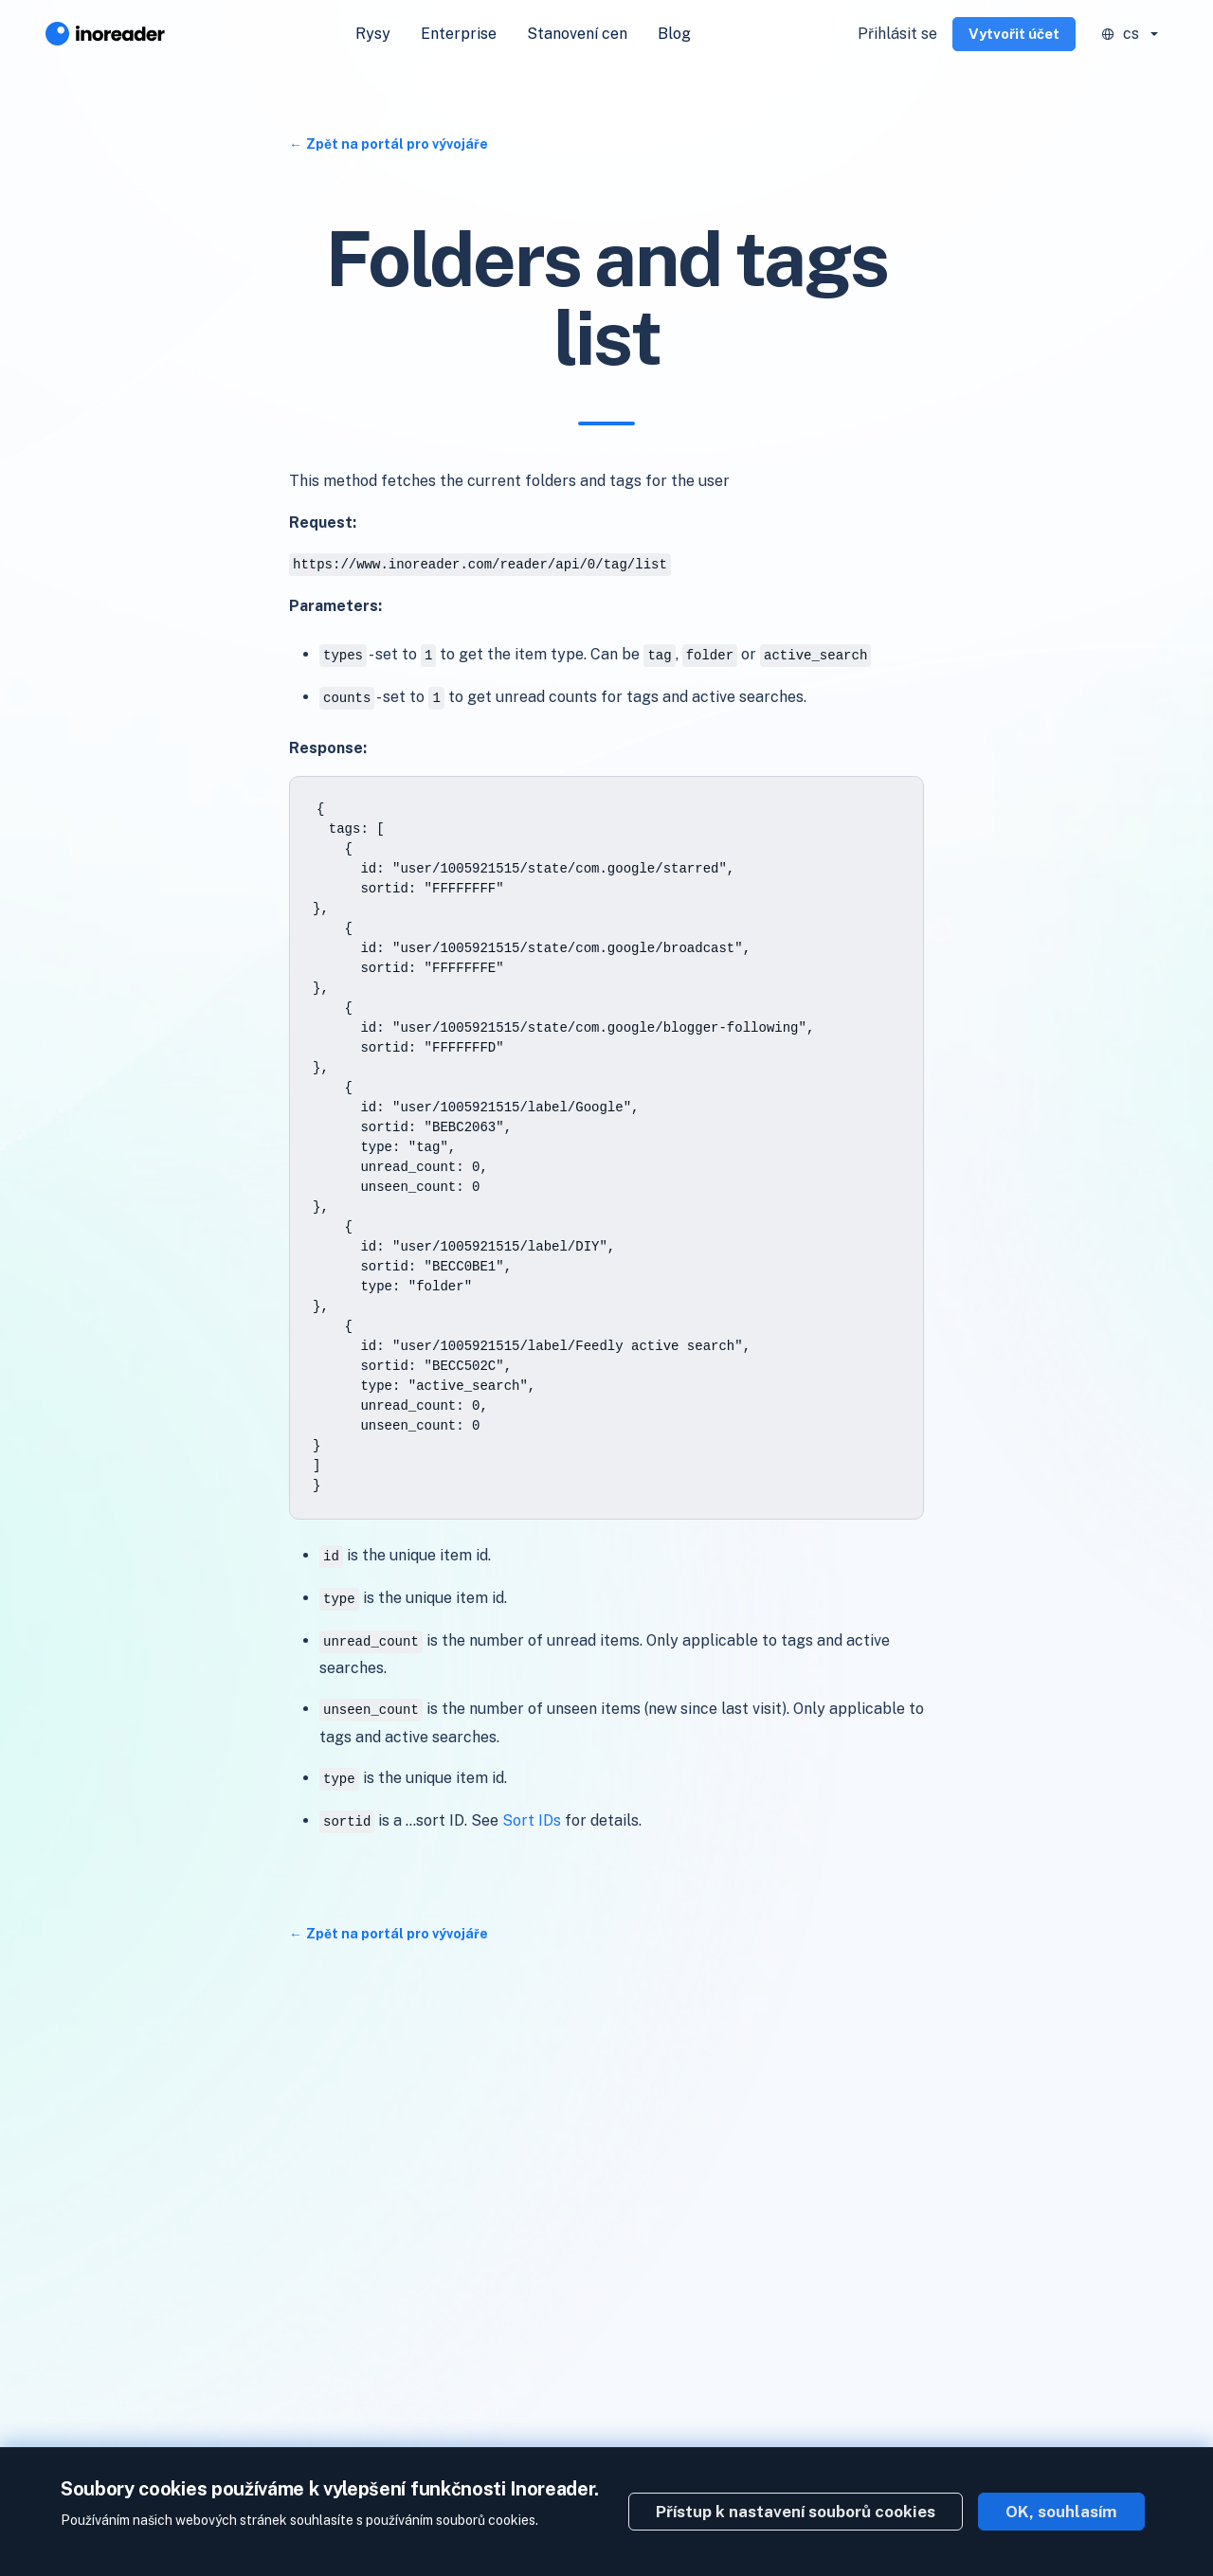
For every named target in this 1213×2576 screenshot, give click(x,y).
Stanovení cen (577, 34)
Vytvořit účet (1014, 34)
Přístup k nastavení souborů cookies (795, 2511)
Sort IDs (531, 1820)
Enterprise (459, 34)
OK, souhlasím (1061, 2511)
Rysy (372, 34)
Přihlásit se (897, 34)
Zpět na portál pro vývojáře (397, 144)
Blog (674, 34)
